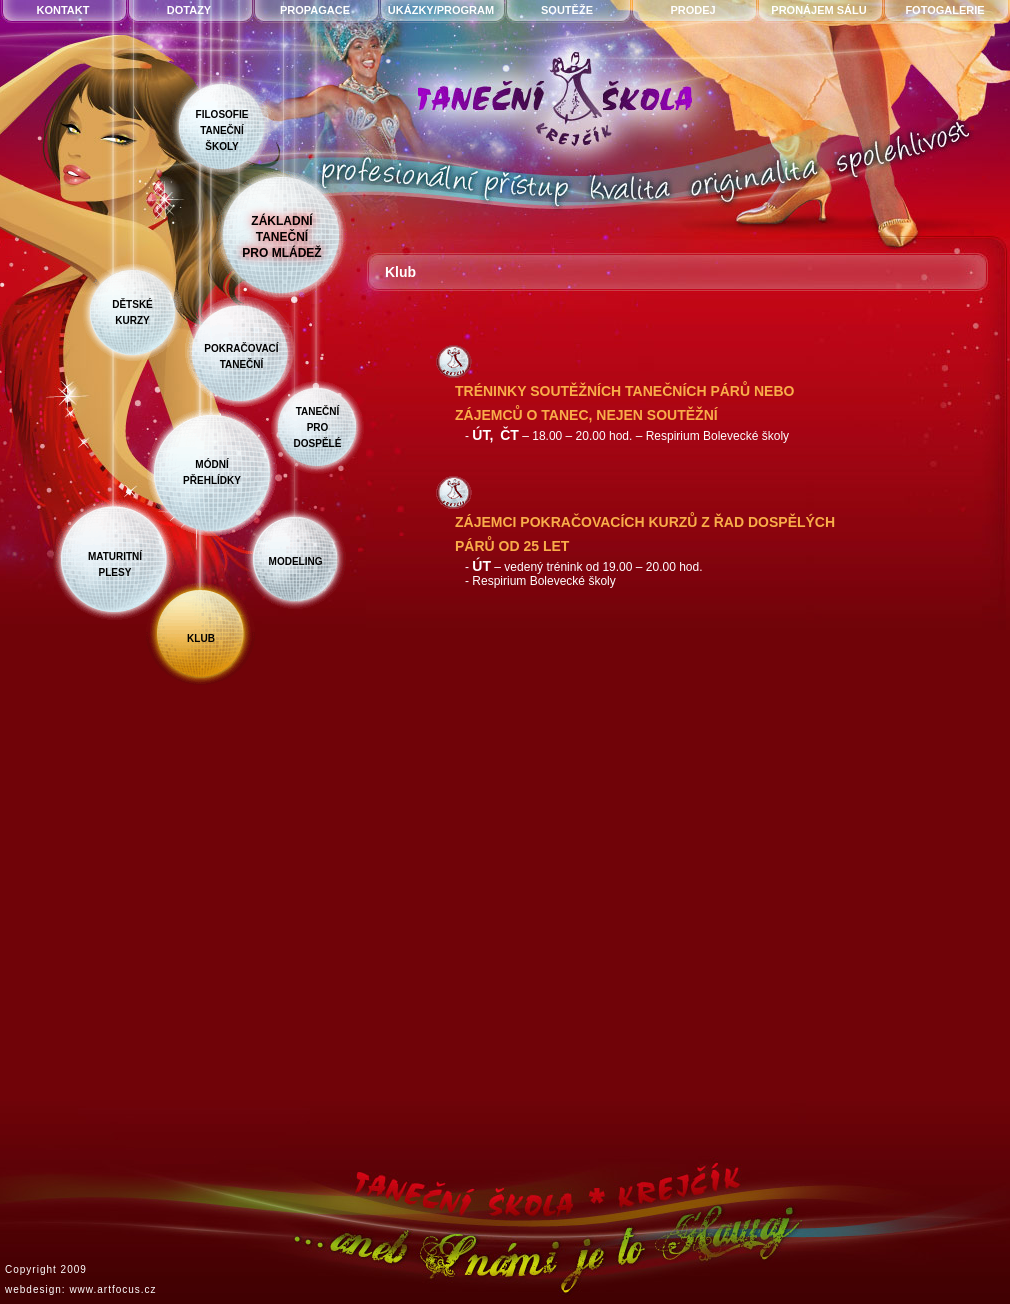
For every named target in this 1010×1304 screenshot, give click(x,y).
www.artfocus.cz (112, 1289)
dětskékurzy (132, 312)
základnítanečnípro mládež (281, 237)
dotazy (189, 10)
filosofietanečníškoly (222, 130)
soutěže (567, 10)
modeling (296, 561)
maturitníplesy (115, 564)
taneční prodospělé (318, 427)
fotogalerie (944, 10)
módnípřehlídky (212, 472)
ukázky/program (441, 10)
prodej (692, 10)
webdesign (33, 1289)
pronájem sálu (818, 10)
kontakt (63, 10)
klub (201, 638)
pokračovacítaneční (241, 356)
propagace (315, 10)
